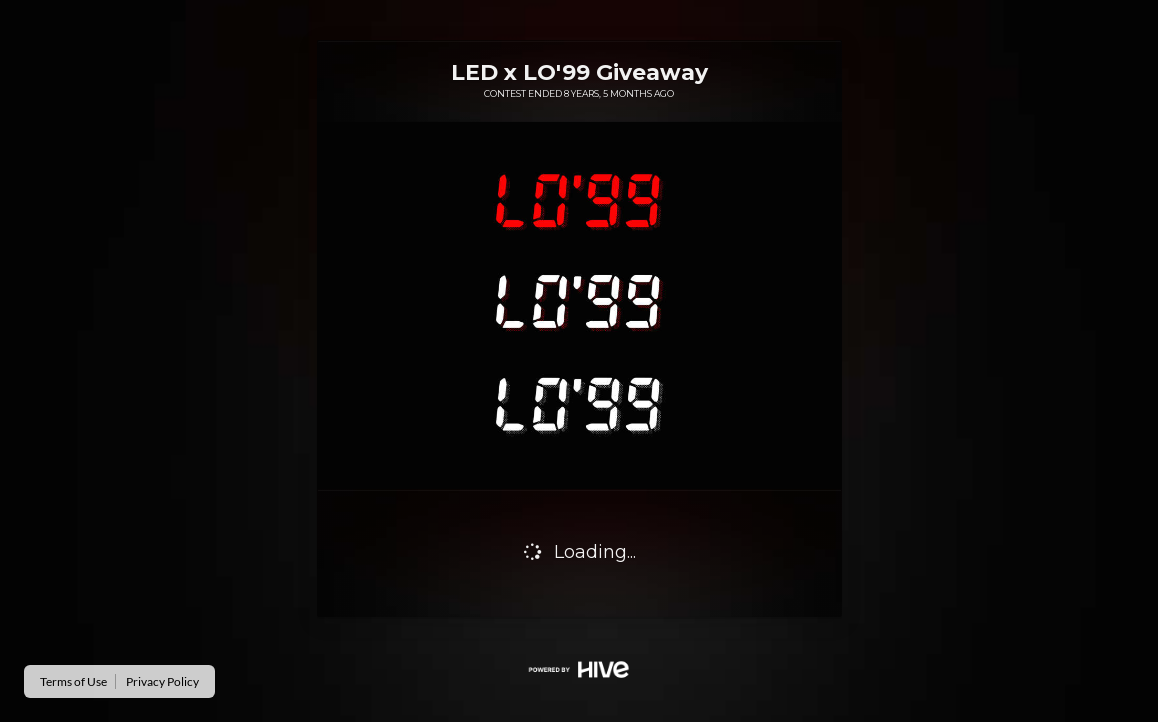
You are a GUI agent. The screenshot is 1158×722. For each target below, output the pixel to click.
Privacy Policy (162, 681)
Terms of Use (73, 681)
